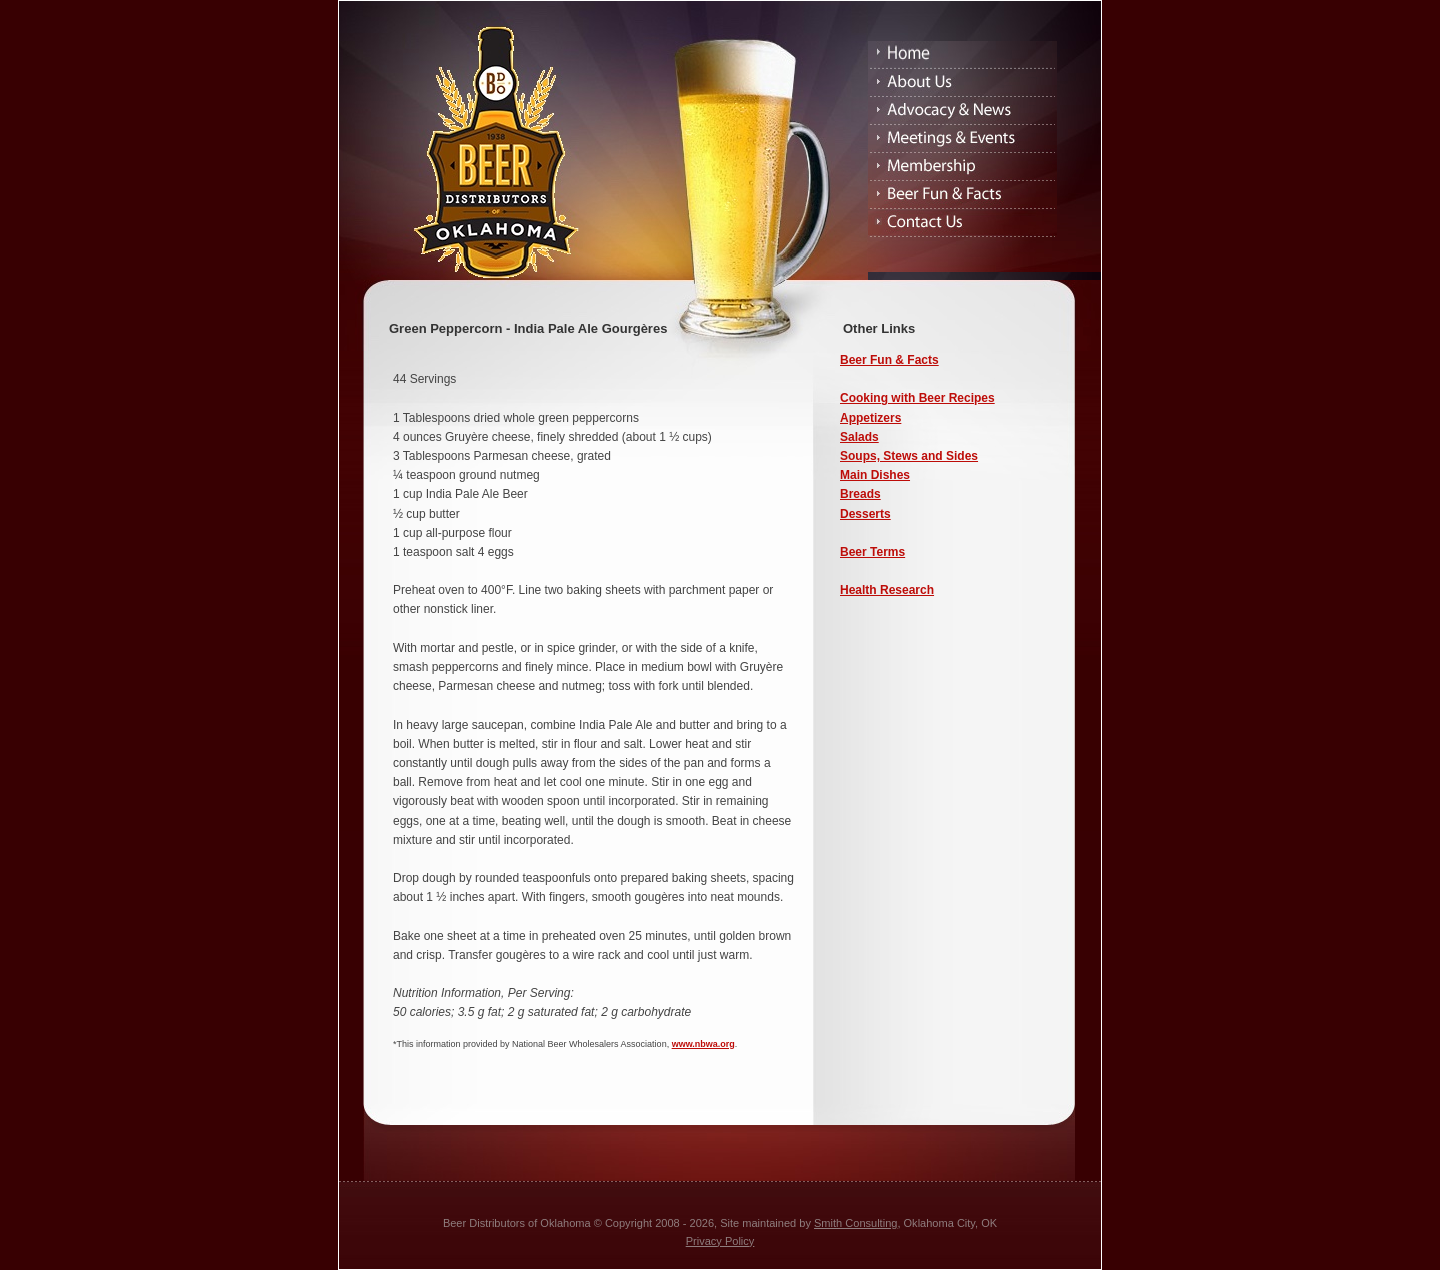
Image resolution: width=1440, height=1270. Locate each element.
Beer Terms (872, 552)
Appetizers (870, 418)
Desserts (865, 514)
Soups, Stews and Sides (909, 456)
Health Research (887, 590)
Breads (860, 494)
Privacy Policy (720, 1241)
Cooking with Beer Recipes (917, 398)
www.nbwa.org (703, 1044)
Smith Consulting (855, 1223)
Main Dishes (875, 475)
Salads (859, 437)
